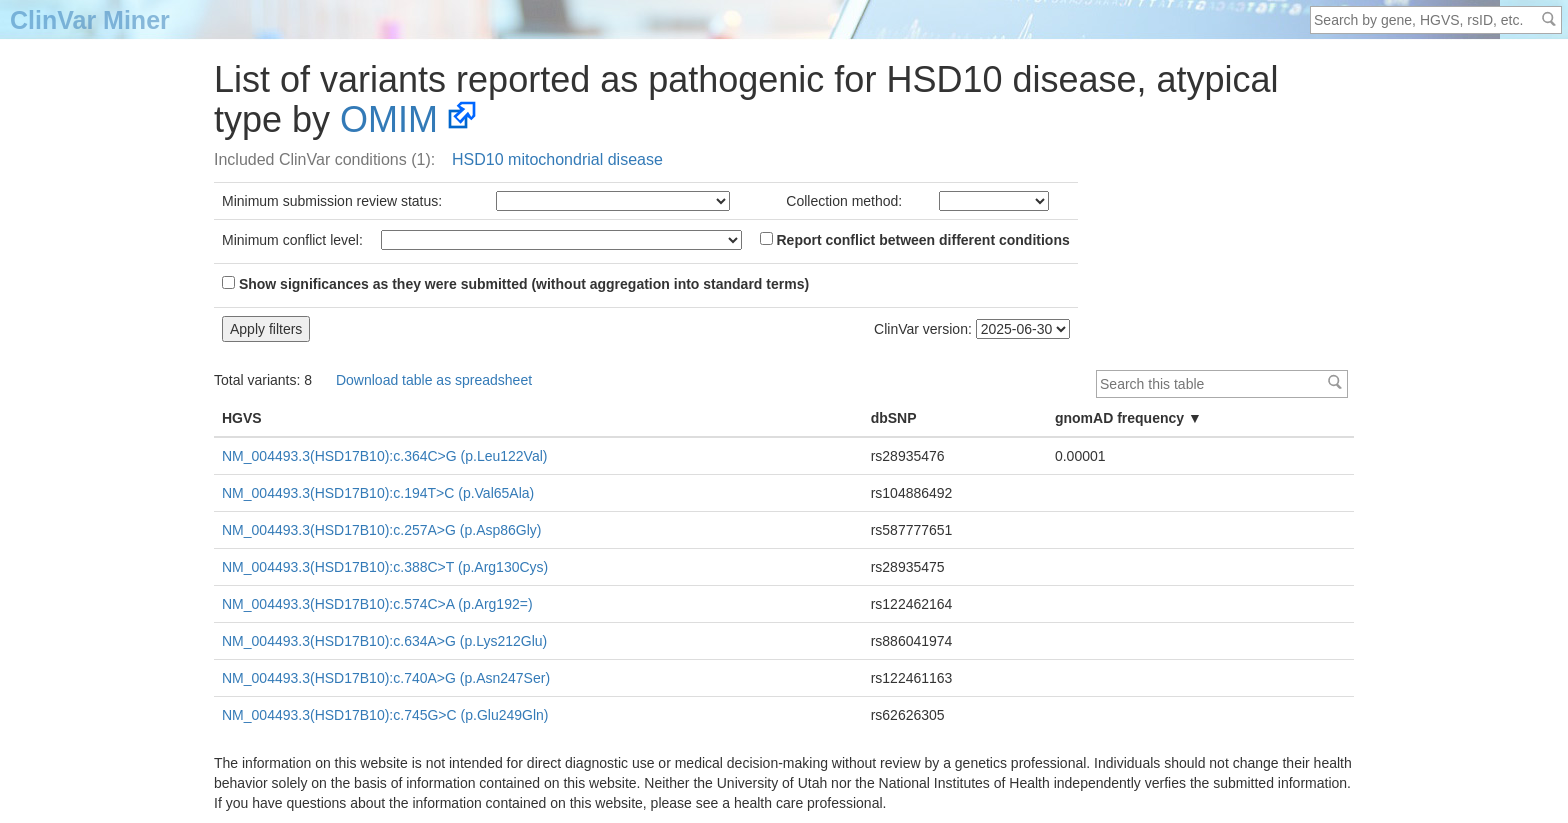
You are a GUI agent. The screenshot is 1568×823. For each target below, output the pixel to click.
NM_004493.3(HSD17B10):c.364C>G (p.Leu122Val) (384, 456)
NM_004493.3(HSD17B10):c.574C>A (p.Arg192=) (377, 604)
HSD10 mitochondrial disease (557, 159)
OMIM (389, 119)
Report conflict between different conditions (915, 240)
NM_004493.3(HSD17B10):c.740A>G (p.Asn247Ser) (386, 678)
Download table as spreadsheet (434, 380)
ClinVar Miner (90, 20)
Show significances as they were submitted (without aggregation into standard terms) (515, 284)
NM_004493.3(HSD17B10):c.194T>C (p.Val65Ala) (378, 493)
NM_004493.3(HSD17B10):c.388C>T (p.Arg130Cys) (385, 567)
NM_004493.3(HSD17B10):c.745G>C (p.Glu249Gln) (385, 715)
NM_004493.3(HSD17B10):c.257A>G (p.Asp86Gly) (381, 530)
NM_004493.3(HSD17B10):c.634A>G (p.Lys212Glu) (384, 641)
